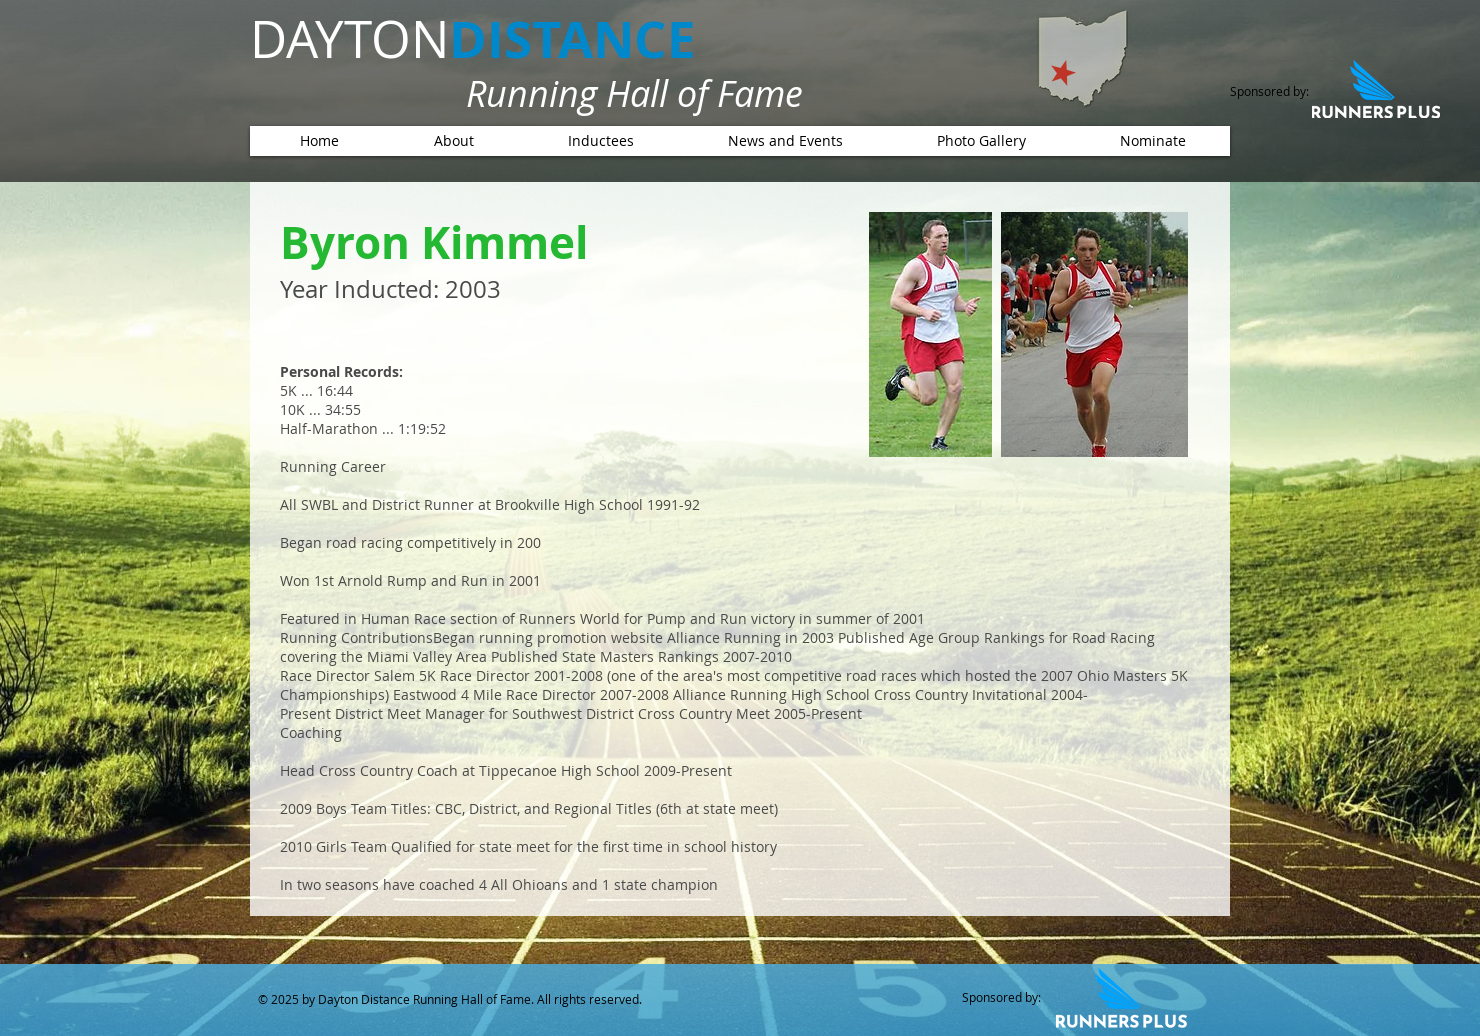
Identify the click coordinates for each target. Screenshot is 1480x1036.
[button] (600, 141)
